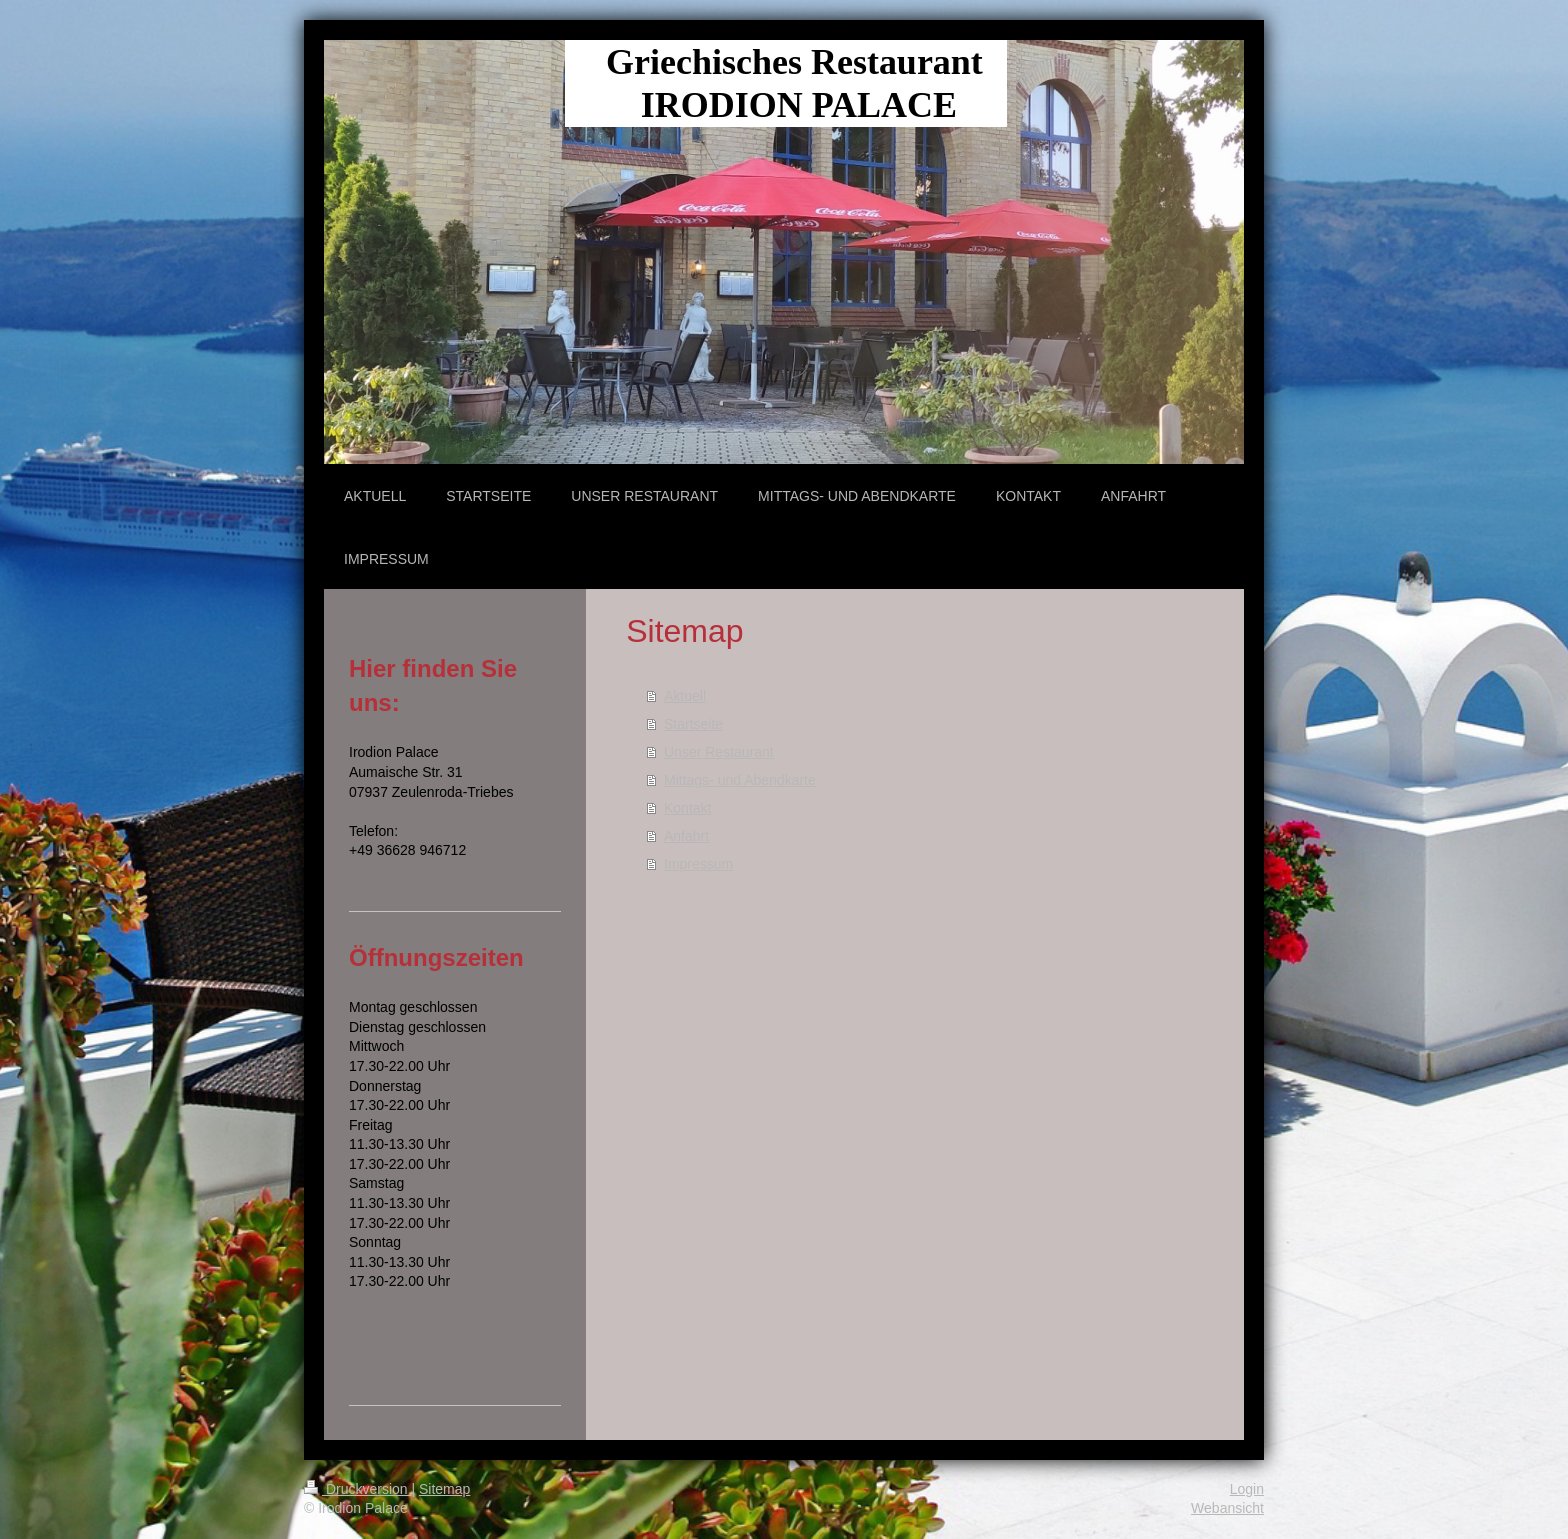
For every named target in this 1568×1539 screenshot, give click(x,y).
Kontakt (687, 808)
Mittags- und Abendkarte (740, 780)
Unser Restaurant (719, 752)
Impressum (698, 864)
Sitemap (444, 1489)
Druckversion (357, 1489)
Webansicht (1227, 1508)
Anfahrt (686, 836)
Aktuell (685, 696)
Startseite (693, 724)
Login (1247, 1489)
